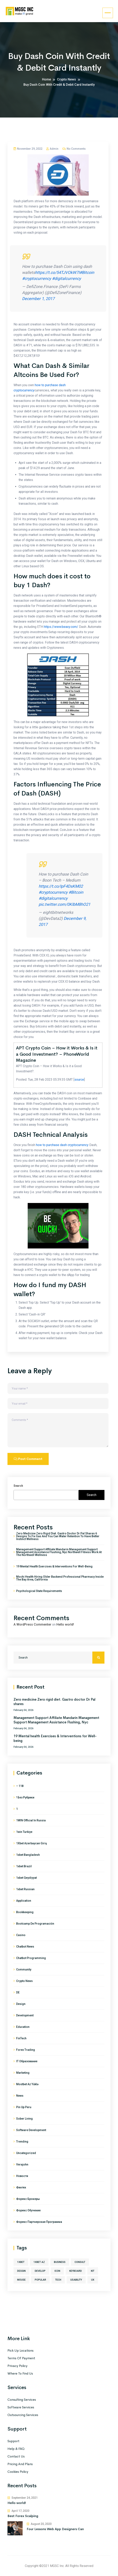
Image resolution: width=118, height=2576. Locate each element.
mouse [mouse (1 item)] (21, 2279)
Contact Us (16, 2456)
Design (20, 2003)
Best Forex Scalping (22, 2516)
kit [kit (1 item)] (92, 2271)
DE (18, 1992)
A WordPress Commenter (32, 1624)
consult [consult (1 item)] (80, 2262)
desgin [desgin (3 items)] (21, 2271)
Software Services (20, 2407)
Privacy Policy (17, 2366)
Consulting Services (21, 2400)
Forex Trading (25, 2049)
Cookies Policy (17, 2472)
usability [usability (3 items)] (76, 2279)
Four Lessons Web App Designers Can (55, 2529)
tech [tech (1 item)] (58, 2279)
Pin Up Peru (23, 2107)
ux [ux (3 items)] (92, 2279)
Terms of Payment (21, 2358)
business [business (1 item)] (59, 2262)
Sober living (24, 2118)
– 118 (19, 1786)
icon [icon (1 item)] (57, 2271)
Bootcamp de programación (35, 1923)
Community (23, 1969)
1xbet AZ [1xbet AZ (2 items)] (39, 2262)
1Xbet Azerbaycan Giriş (31, 1843)
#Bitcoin (86, 272)
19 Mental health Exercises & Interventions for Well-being (54, 1566)
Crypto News (24, 1981)
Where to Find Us (20, 2373)
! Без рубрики (25, 1797)
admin (52, 148)
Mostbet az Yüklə (27, 2084)
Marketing (23, 2072)
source (79, 1079)
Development (25, 2015)
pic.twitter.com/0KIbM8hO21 (64, 904)
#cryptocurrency (36, 278)
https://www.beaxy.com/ (61, 627)
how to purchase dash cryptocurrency (62, 1145)
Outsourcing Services (22, 2415)
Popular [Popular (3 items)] (40, 2279)
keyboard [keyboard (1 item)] (75, 2271)
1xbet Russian (25, 1889)
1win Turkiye (24, 1831)
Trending (22, 2141)
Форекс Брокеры (28, 2198)
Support (13, 2441)
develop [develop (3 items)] (40, 2271)
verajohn (22, 2164)
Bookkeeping (25, 1912)
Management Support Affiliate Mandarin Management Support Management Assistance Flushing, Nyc (56, 1720)
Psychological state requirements (39, 1591)
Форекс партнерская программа (39, 2221)
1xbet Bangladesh (28, 1854)
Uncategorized (26, 2153)
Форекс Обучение (28, 2210)
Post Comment (28, 1459)
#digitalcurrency (66, 278)
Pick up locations (20, 2350)
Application (23, 1900)
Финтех (21, 2187)
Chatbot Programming (31, 1958)
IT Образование (26, 2061)
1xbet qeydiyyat (26, 1877)
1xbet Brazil (24, 1866)
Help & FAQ (15, 2449)
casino (20, 1935)
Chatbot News (25, 1946)
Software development (31, 2130)
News (19, 2095)
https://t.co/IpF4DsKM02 (61, 886)
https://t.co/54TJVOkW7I (57, 272)
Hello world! (65, 1624)
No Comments (74, 148)
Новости (22, 2176)
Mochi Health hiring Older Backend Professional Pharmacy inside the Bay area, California (60, 1578)
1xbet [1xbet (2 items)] (20, 2262)
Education (23, 2026)
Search (18, 1485)
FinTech (21, 2038)
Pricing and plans (20, 2464)
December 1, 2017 (38, 298)
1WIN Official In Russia (31, 1820)
